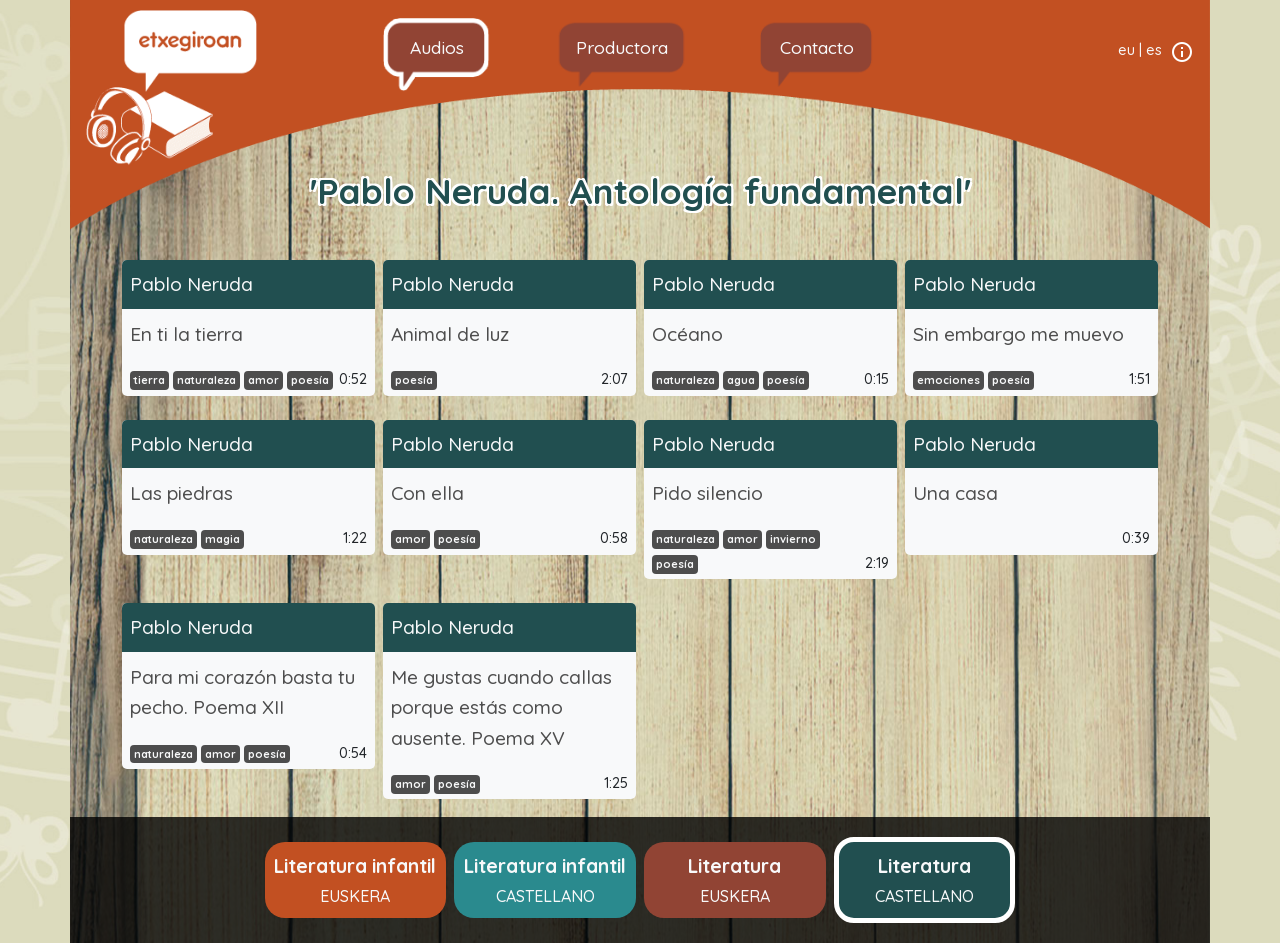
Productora (622, 47)
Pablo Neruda (191, 284)
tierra (149, 380)
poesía (310, 380)
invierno (793, 539)
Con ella (427, 493)
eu (1126, 50)
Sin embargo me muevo (1018, 334)
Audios (437, 47)
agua (741, 380)
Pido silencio (707, 493)
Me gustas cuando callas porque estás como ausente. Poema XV (501, 707)
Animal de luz (450, 334)
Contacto (817, 47)
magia (222, 539)
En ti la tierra (186, 334)
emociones (948, 380)
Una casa (955, 493)
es (1154, 50)
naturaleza (206, 380)
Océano (687, 334)
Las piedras (181, 493)
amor (263, 380)
